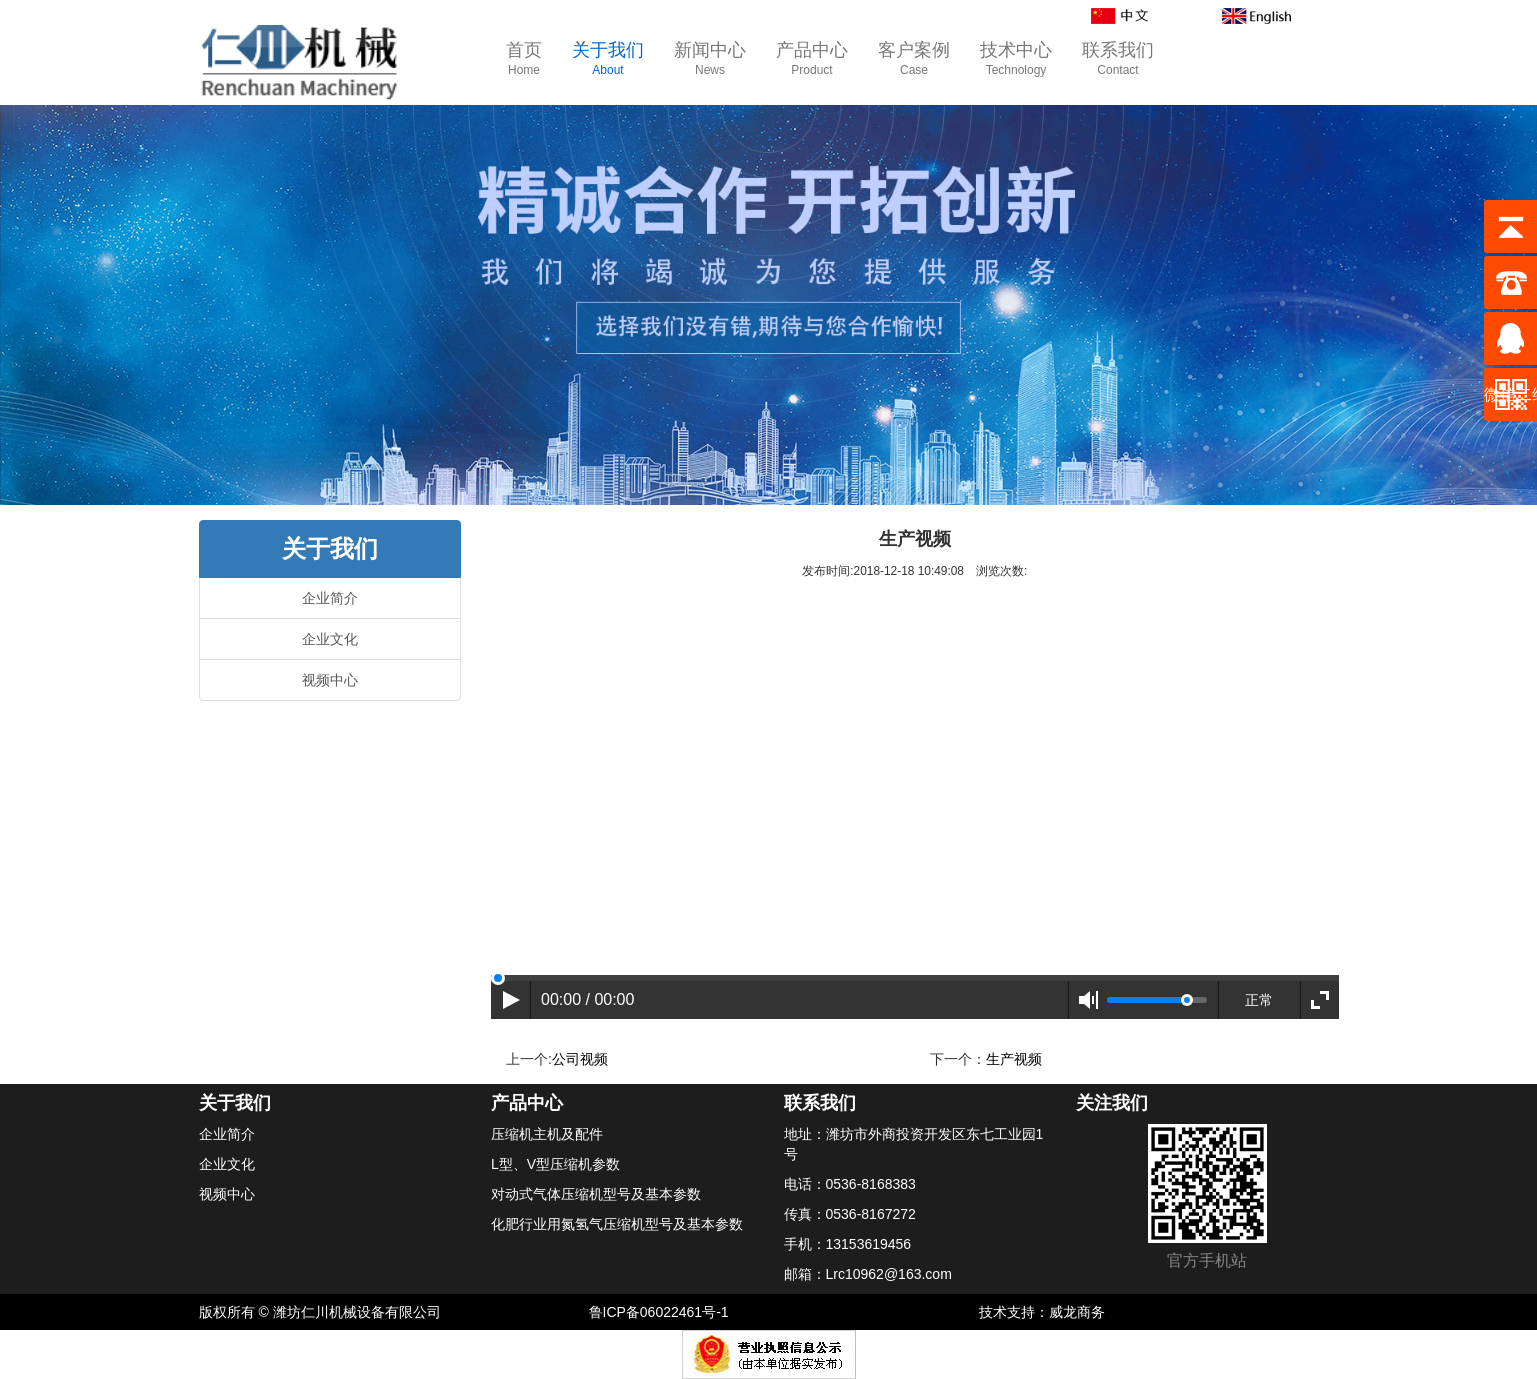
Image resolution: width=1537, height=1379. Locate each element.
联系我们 (1118, 60)
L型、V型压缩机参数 (555, 1164)
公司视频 (580, 1059)
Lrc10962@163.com (889, 1274)
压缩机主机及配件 (547, 1134)
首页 (524, 60)
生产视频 (1014, 1059)
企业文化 (330, 639)
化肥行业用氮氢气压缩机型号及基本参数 (617, 1224)
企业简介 (330, 598)
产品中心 (812, 60)
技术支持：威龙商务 (1042, 1312)
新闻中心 (710, 60)
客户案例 (914, 60)
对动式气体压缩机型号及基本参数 (596, 1194)
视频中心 (330, 680)
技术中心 (1016, 60)
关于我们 (608, 60)
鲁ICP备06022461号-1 (659, 1312)
